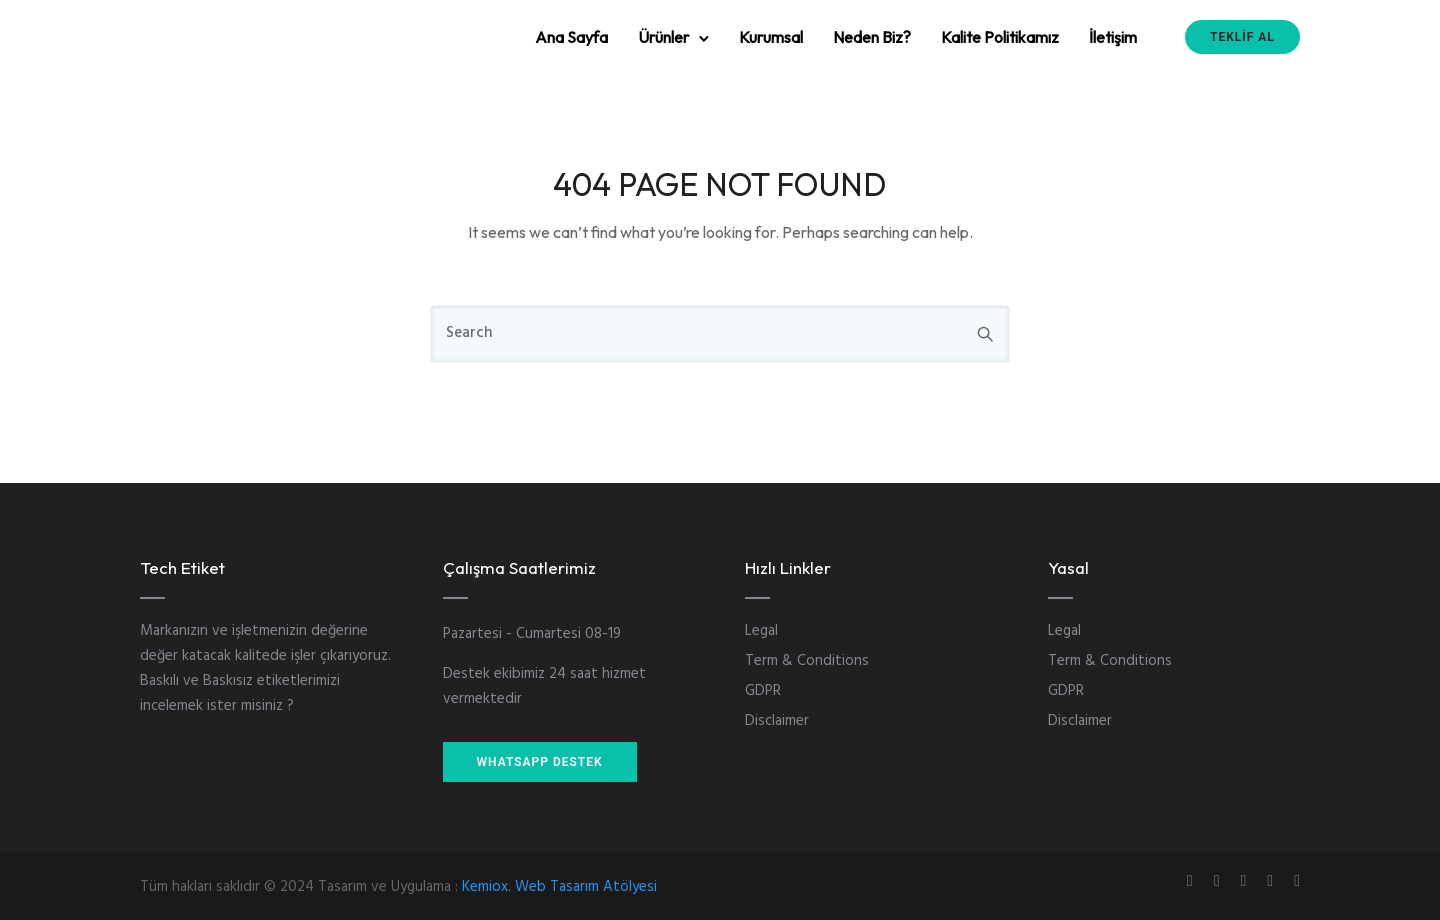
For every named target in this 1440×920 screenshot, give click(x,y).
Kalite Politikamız (1000, 37)
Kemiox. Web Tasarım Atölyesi (559, 887)
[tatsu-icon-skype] (1273, 880)
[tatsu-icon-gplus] (1193, 880)
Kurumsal (771, 37)
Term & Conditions (807, 661)
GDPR (763, 691)
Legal (761, 631)
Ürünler (663, 37)
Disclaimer (777, 721)
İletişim (1113, 37)
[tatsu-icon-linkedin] (1246, 880)
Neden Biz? (872, 37)
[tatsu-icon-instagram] (1220, 880)
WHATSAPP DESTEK (540, 762)
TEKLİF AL (1242, 37)
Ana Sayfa (571, 37)
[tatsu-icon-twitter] (1297, 880)
